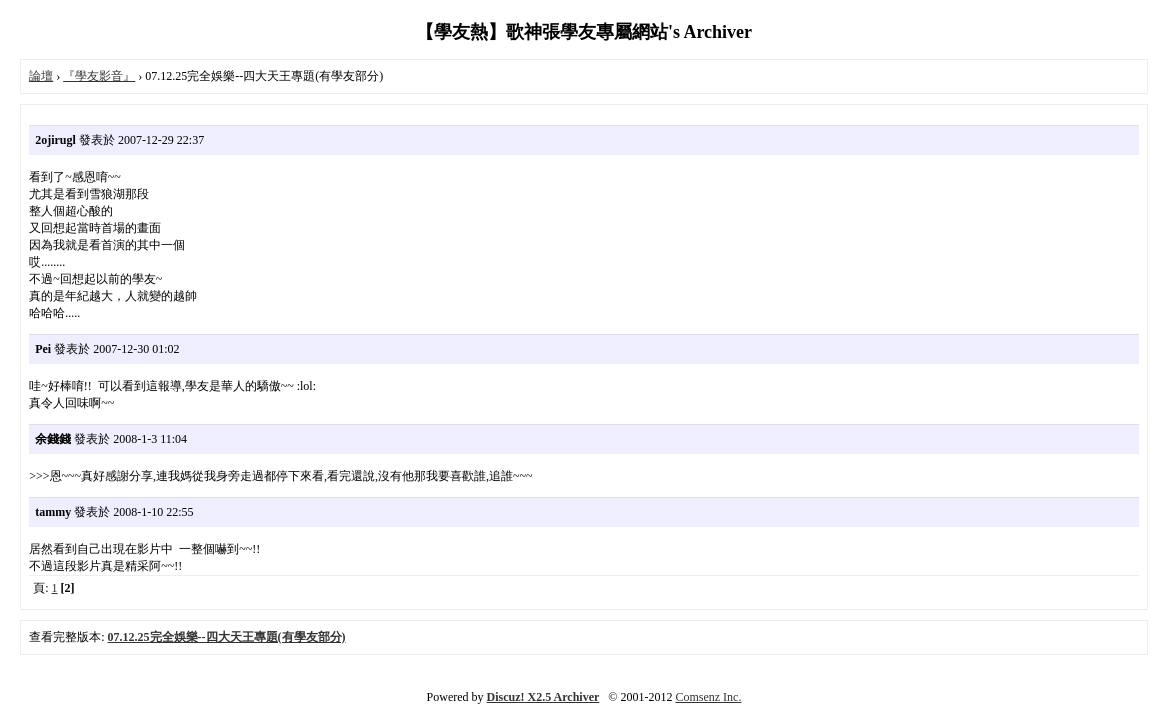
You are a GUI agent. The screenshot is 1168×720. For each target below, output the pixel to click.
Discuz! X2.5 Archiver (543, 697)
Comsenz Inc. (708, 697)
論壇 (41, 76)
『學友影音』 (99, 76)
